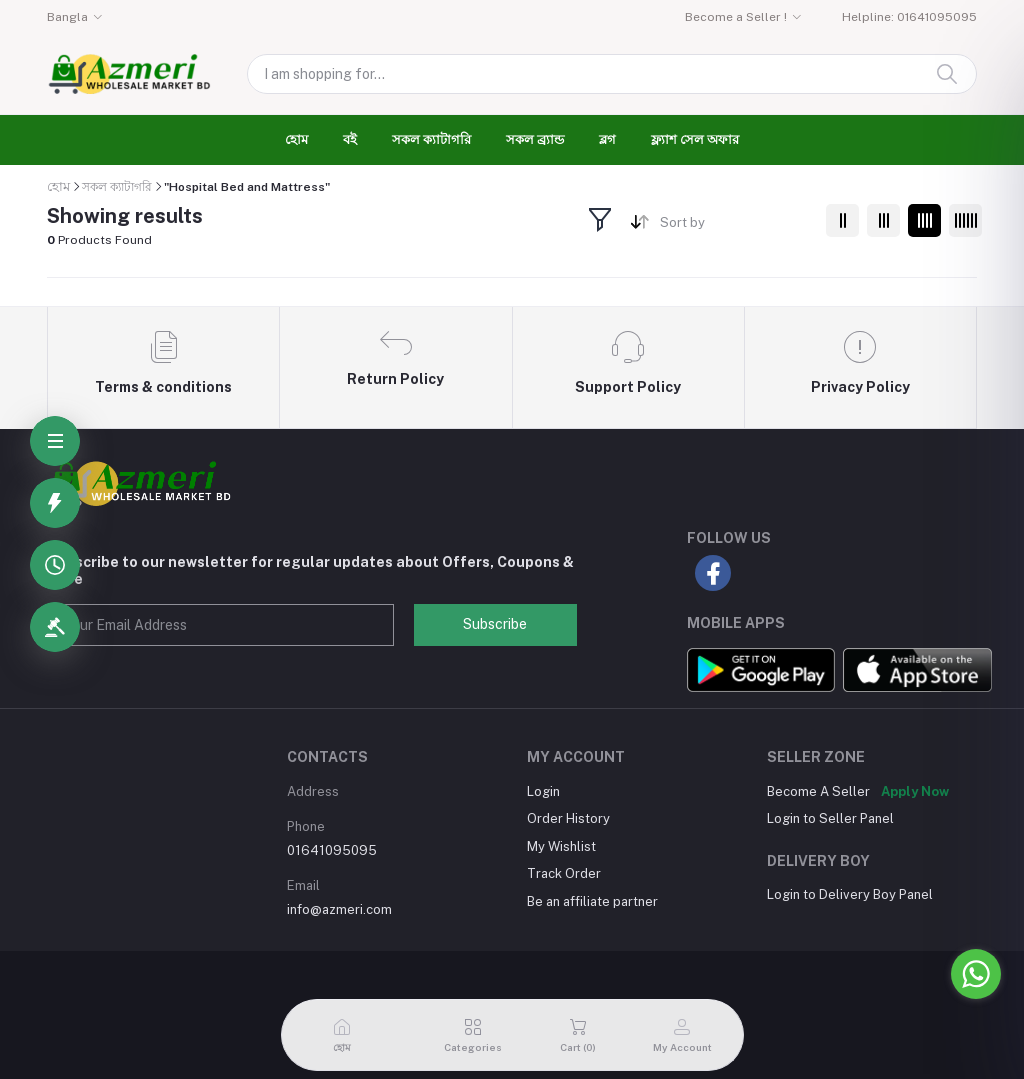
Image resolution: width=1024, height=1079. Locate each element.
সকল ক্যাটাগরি (431, 139)
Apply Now (915, 791)
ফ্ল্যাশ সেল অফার (695, 139)
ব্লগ (607, 139)
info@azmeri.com (339, 909)
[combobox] (735, 226)
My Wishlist (561, 846)
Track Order (564, 873)
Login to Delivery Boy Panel (850, 894)
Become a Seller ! (736, 17)
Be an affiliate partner (592, 901)
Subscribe (495, 624)
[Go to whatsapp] (976, 974)
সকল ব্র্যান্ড (535, 139)
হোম (296, 139)
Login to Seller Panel (830, 818)
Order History (568, 818)
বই (350, 139)
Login (543, 791)
